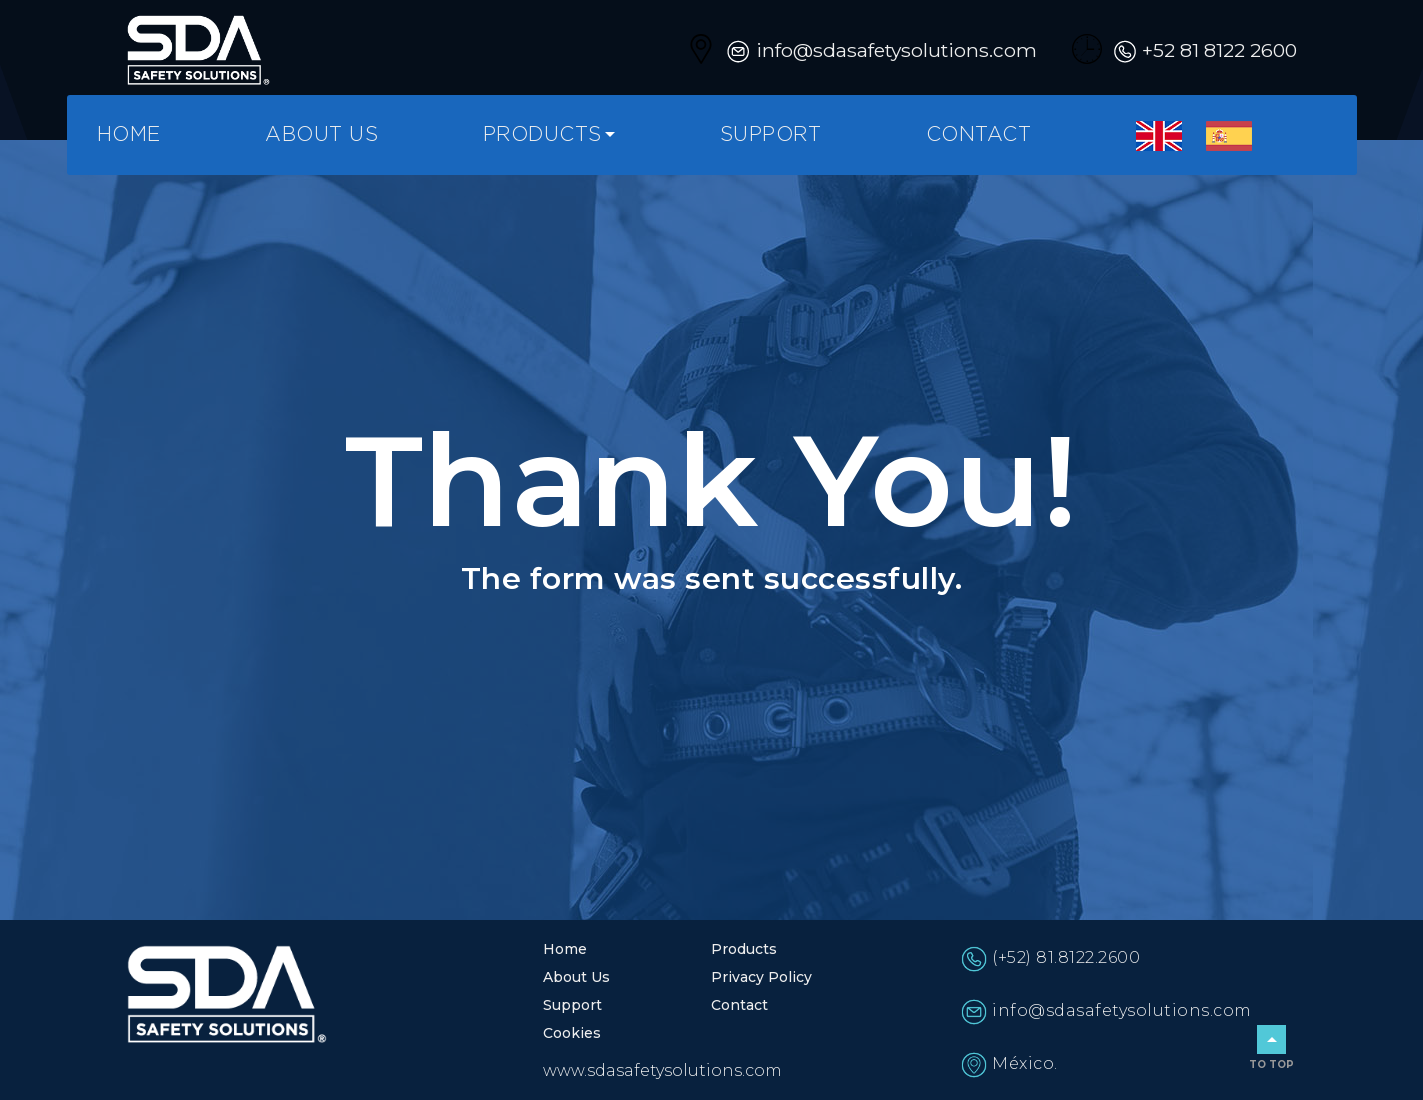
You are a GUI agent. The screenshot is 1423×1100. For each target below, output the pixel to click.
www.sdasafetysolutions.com (662, 1070)
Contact (979, 135)
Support (771, 135)
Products (542, 135)
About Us (321, 135)
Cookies (572, 1033)
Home (129, 135)
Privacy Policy (761, 977)
